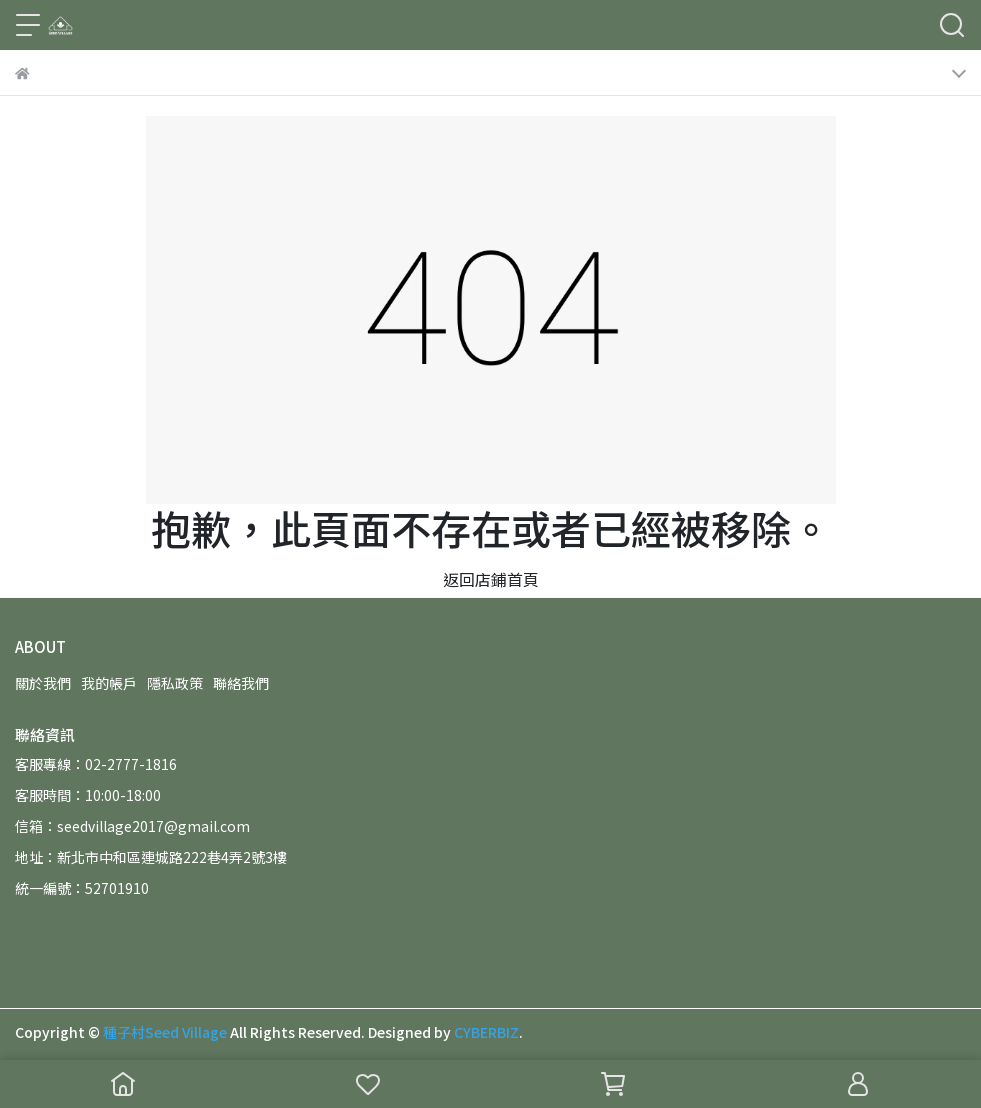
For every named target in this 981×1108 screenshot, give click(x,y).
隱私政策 (175, 683)
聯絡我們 (241, 683)
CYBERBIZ (486, 1032)
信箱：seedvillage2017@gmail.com (132, 826)
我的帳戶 (109, 683)
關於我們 (43, 683)
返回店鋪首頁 (491, 579)
